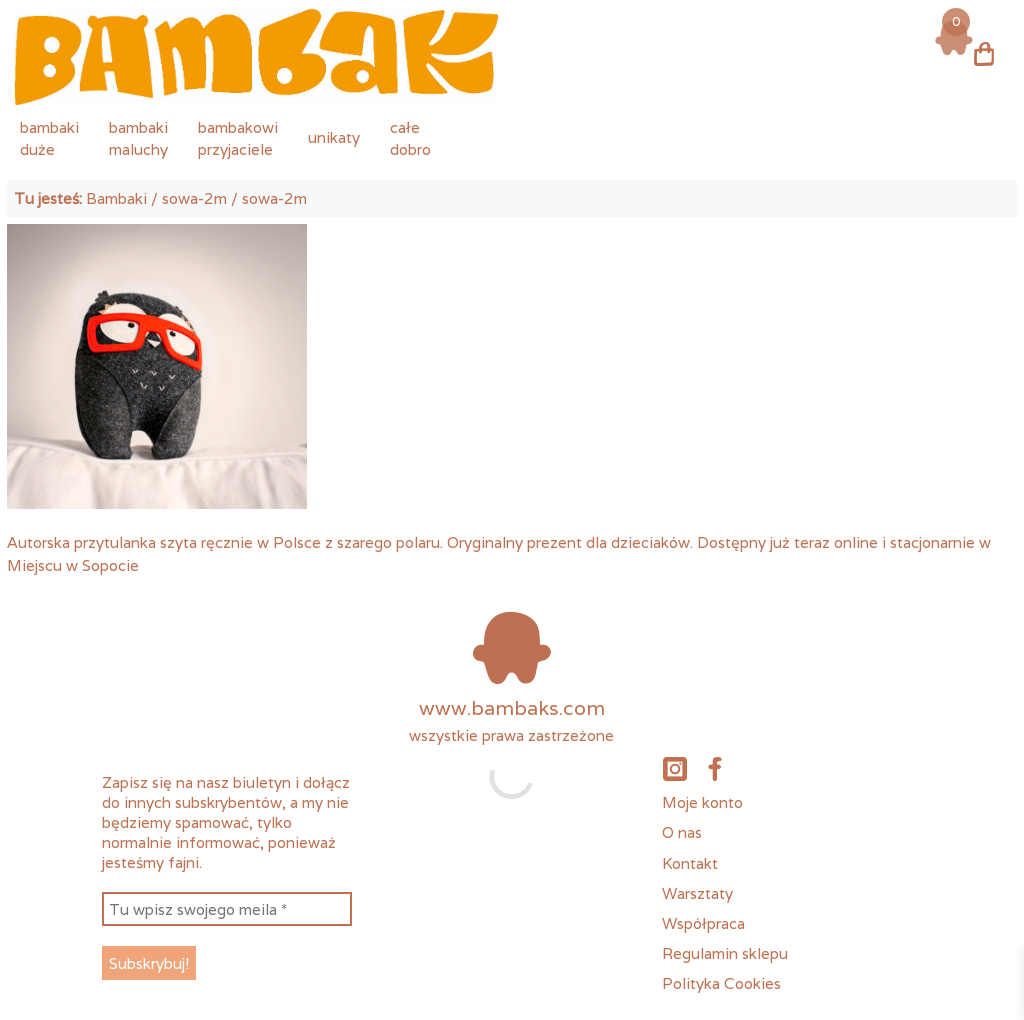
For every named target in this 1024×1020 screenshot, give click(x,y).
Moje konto (702, 802)
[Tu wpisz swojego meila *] (227, 909)
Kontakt (690, 863)
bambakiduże (49, 138)
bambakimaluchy (138, 138)
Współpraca (703, 923)
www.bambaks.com (512, 708)
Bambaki (116, 198)
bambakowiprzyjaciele (238, 138)
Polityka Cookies (721, 983)
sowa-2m (194, 198)
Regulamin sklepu (725, 953)
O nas (682, 832)
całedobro (410, 138)
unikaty (334, 137)
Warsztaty (697, 893)
